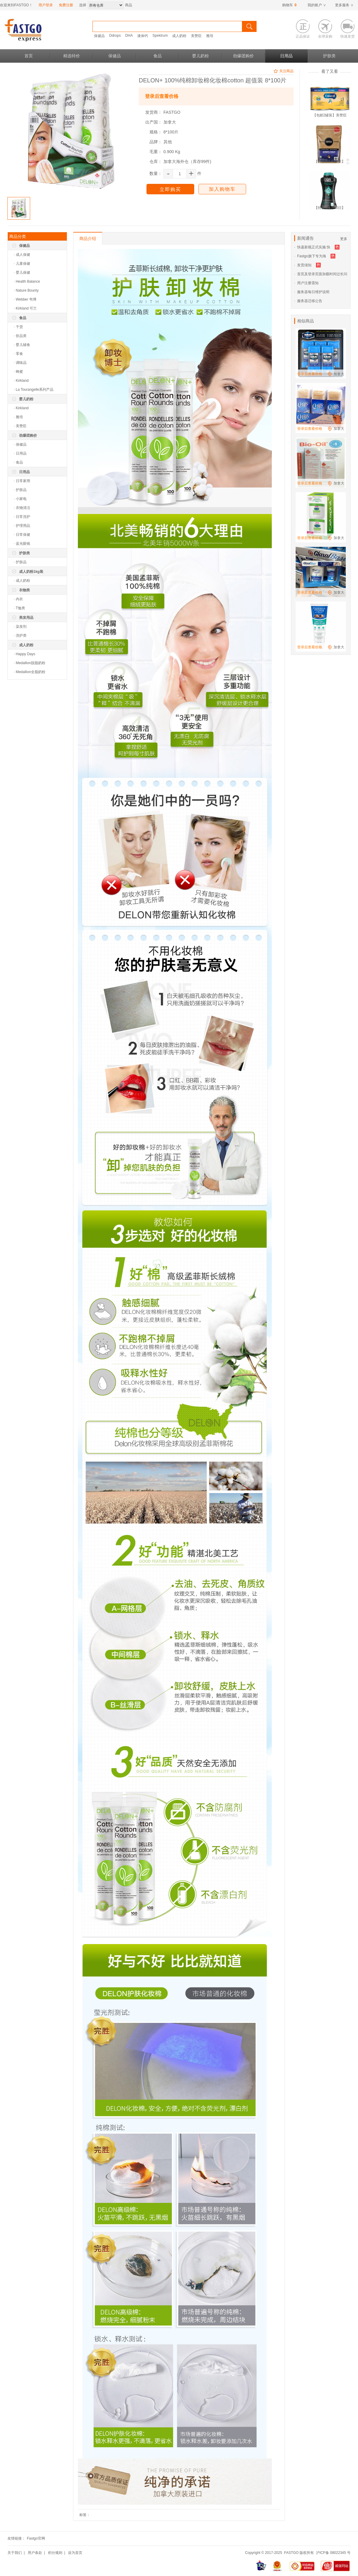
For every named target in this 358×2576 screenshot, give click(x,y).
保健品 (99, 36)
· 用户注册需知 (306, 283)
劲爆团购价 (243, 55)
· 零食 (18, 354)
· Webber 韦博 (25, 299)
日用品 (286, 55)
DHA (129, 35)
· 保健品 (20, 444)
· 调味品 (20, 363)
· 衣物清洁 (22, 508)
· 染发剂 (20, 626)
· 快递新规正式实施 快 (312, 247)
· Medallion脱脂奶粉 (29, 663)
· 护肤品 (20, 490)
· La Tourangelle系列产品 (33, 389)
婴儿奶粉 (200, 55)
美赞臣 (196, 36)
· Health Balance (27, 281)
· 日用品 (20, 453)
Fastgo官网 (36, 2538)
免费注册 (66, 5)
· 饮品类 (20, 336)
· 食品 (18, 462)
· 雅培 (18, 417)
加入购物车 (222, 189)
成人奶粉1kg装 (31, 572)
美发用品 (26, 617)
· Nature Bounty (26, 290)
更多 (343, 239)
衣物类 (24, 590)
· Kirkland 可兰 (25, 308)
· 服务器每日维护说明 (311, 292)
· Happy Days (24, 654)
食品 (157, 55)
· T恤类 (19, 608)
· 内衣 (18, 599)
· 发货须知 (302, 265)
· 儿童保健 (22, 263)
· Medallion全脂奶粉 (29, 672)
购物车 (289, 5)
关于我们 (14, 2553)
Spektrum (160, 35)
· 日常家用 (22, 481)
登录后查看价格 (161, 96)
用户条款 (35, 2553)
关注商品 (283, 72)
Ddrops (115, 35)
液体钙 (142, 36)
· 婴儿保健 (22, 272)
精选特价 (71, 55)
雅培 (209, 36)
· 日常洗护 (22, 517)
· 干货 (18, 327)
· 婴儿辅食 (22, 345)
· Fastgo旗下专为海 (310, 256)
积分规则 (55, 2553)
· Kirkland (21, 380)
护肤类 (329, 55)
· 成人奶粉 (22, 580)
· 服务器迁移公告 (308, 301)
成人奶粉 (179, 36)
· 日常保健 (22, 535)
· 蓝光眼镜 (22, 543)
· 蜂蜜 (18, 372)
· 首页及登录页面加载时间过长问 (320, 274)
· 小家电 (20, 499)
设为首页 (75, 2553)
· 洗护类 (20, 635)
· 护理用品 (22, 526)
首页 (28, 55)
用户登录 (45, 5)
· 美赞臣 (20, 426)
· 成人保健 (22, 255)
